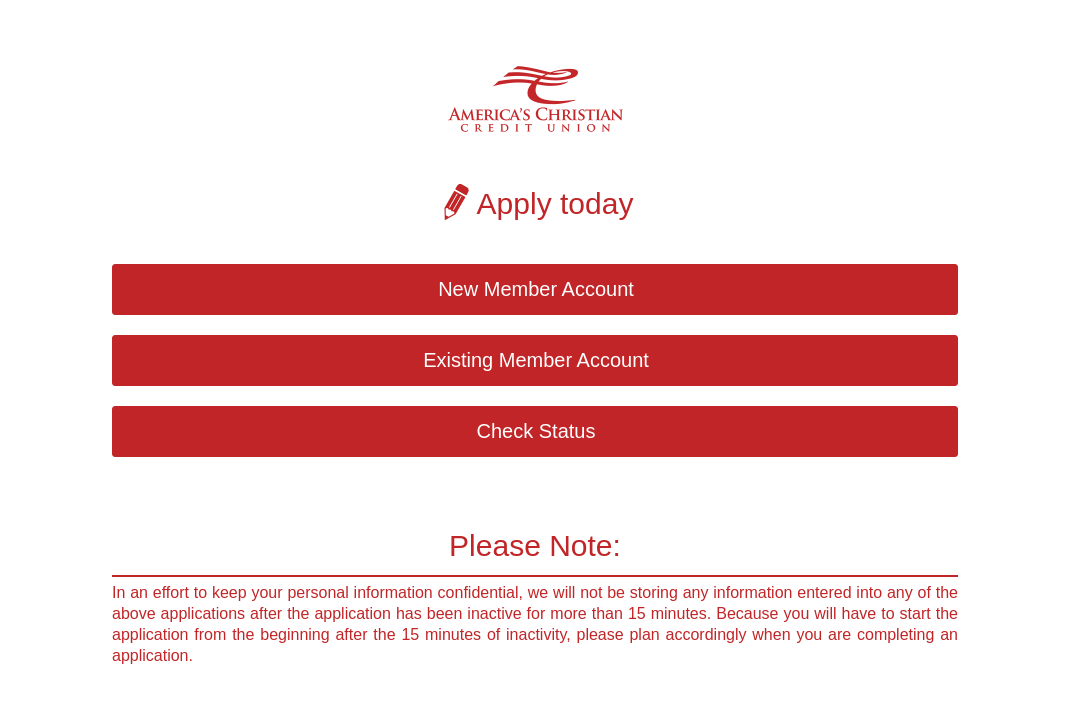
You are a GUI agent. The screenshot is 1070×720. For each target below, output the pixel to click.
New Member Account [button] (536, 289)
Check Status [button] (536, 431)
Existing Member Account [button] (536, 360)
